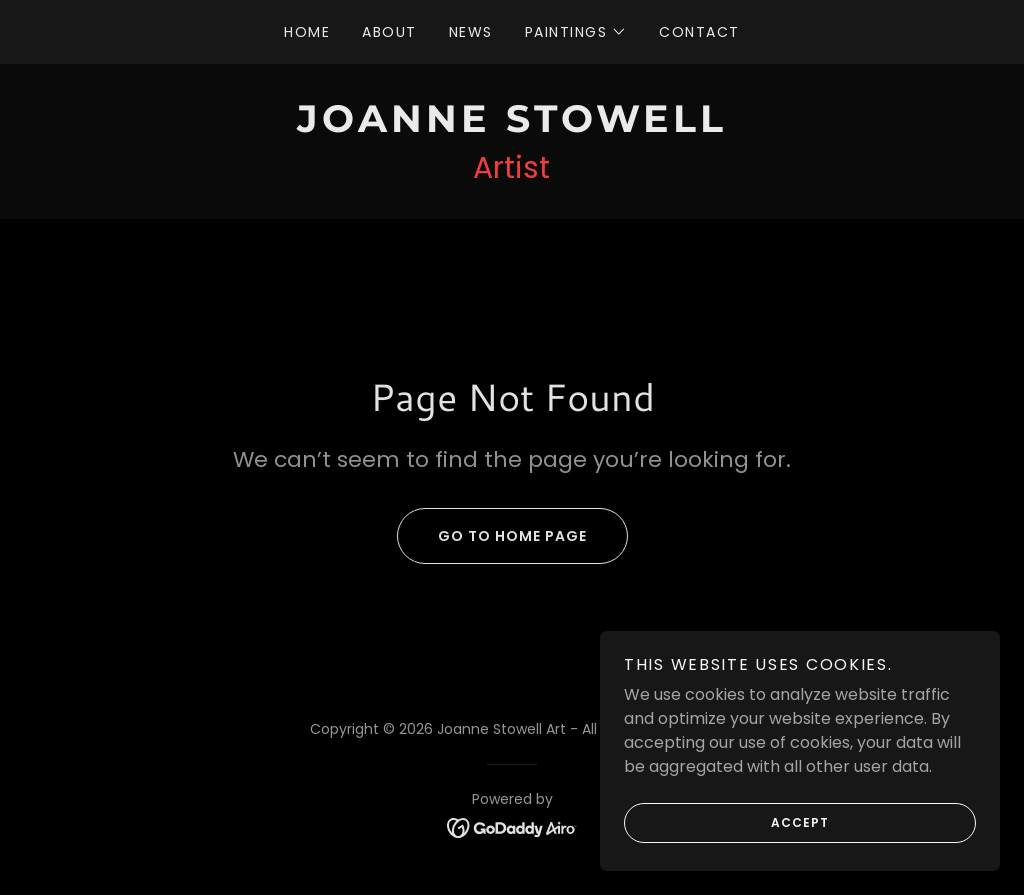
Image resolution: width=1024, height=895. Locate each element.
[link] (512, 126)
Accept (726, 823)
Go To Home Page (492, 536)
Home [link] (307, 32)
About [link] (389, 32)
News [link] (471, 32)
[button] (576, 32)
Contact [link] (699, 32)
